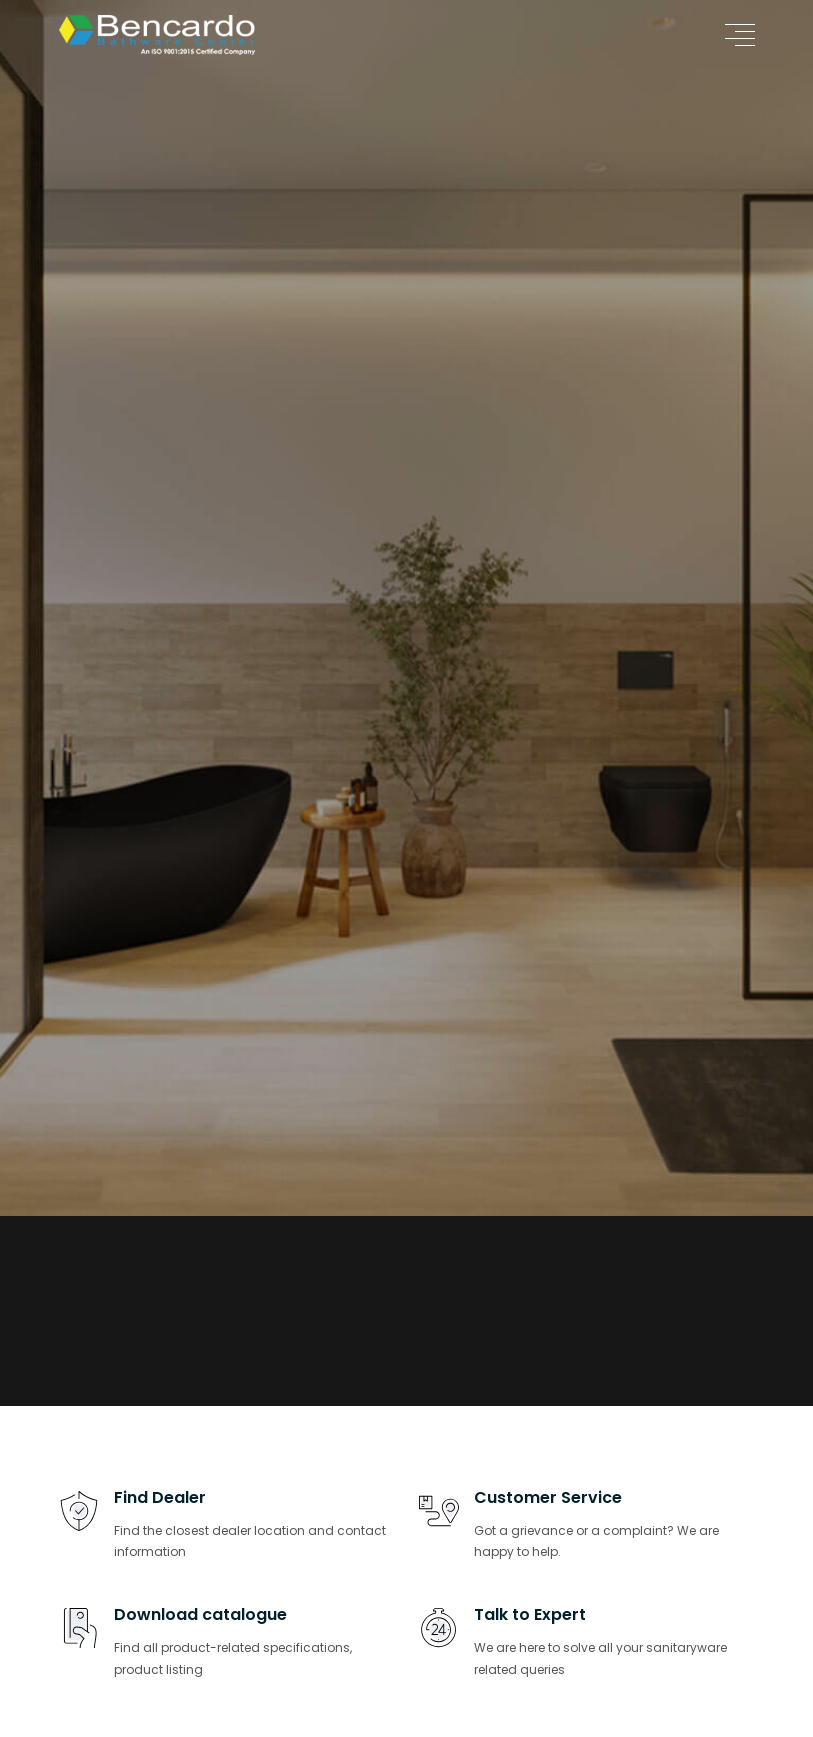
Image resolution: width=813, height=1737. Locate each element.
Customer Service (548, 1497)
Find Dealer (160, 1497)
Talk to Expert (530, 1614)
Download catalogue (200, 1614)
